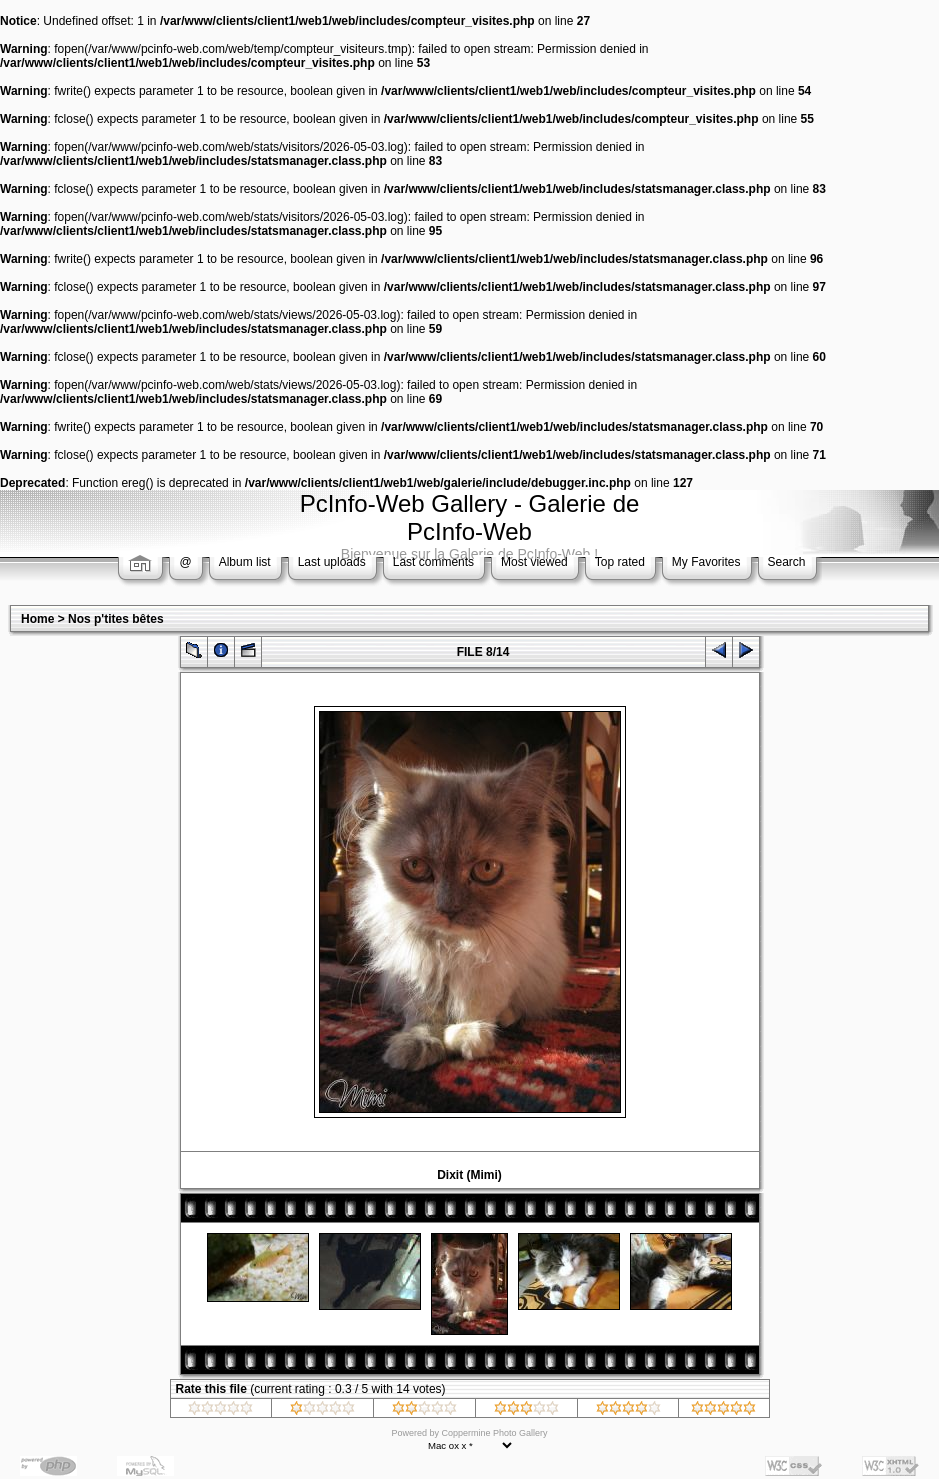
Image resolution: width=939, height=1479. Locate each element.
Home (37, 619)
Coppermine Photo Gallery (494, 1433)
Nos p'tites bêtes (116, 619)
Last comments (433, 562)
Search (787, 562)
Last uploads (332, 562)
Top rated (620, 562)
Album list (245, 562)
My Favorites (706, 562)
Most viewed (534, 562)
